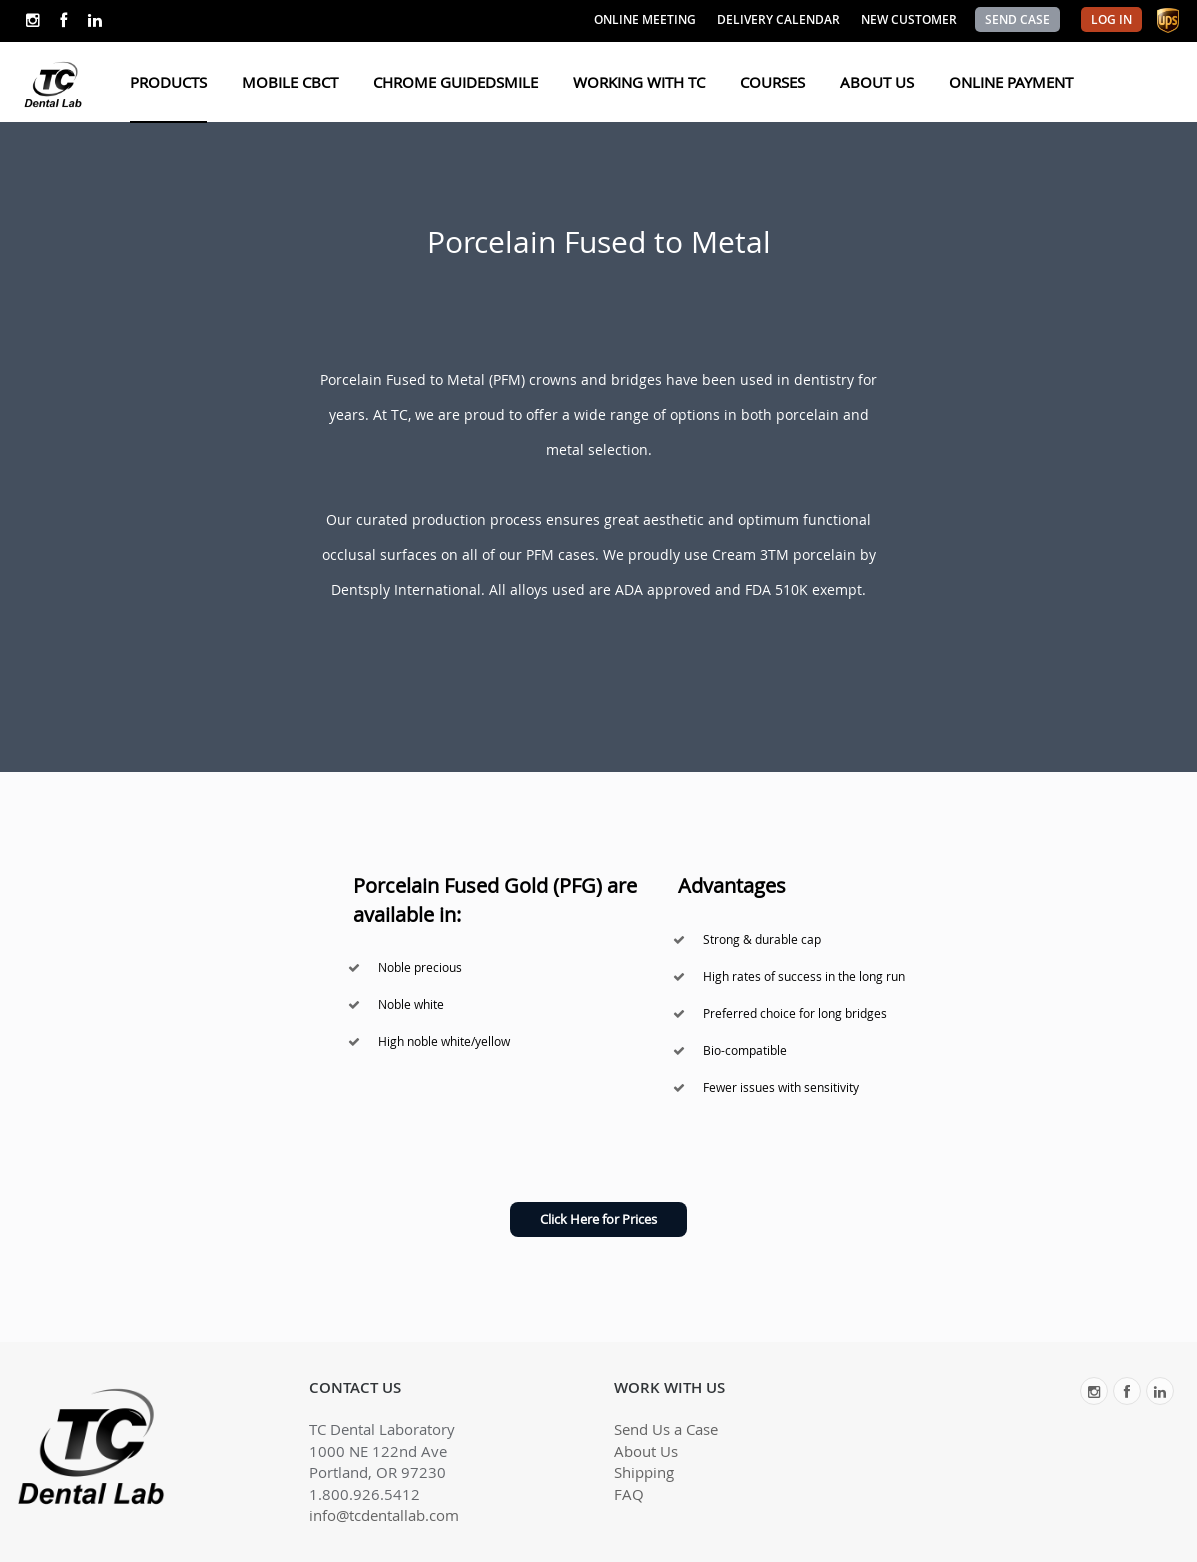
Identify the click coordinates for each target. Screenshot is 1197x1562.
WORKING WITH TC (639, 82)
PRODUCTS (168, 82)
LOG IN (1111, 19)
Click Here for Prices (598, 1219)
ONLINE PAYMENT (1011, 82)
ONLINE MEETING (645, 19)
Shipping (644, 1472)
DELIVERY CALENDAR (778, 19)
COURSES (772, 82)
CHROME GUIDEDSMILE (455, 82)
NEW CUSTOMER (909, 19)
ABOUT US (877, 82)
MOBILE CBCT (290, 82)
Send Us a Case (666, 1429)
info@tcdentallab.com (384, 1515)
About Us (646, 1451)
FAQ (629, 1494)
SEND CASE (1017, 19)
